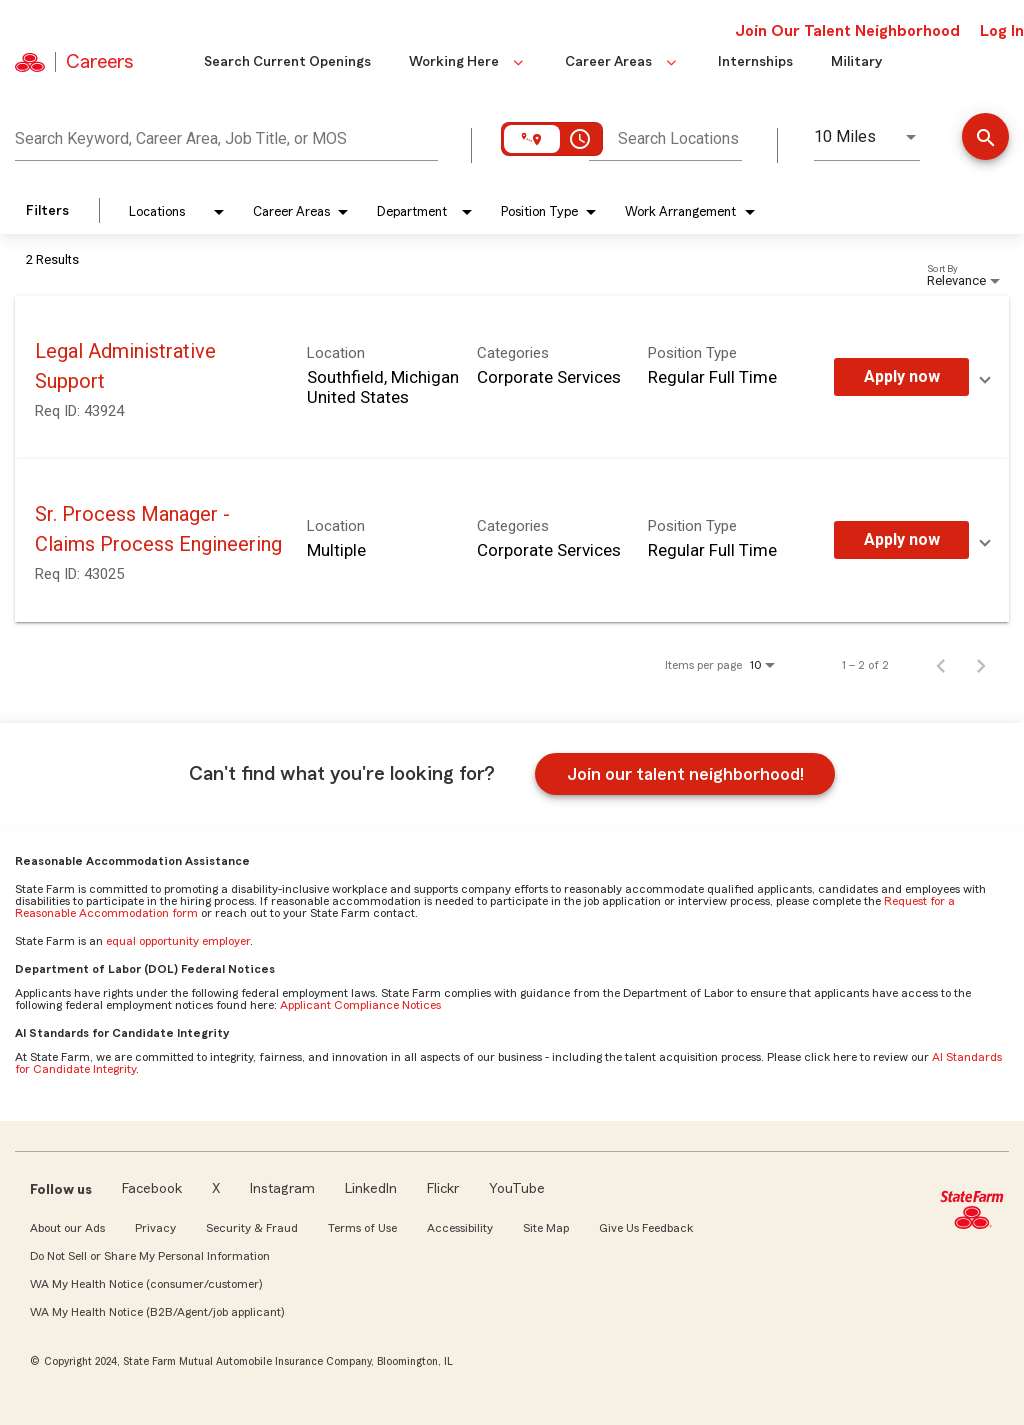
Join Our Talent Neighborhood (847, 31)
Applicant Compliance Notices (360, 1005)
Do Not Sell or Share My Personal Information (150, 1256)
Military (856, 62)
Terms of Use (362, 1228)
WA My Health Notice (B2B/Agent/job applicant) (157, 1312)
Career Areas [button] (622, 62)
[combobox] (226, 136)
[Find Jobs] (985, 138)
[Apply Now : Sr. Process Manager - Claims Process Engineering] (901, 540)
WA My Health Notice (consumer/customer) (146, 1284)
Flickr (443, 1189)
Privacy (155, 1228)
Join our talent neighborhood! (685, 774)
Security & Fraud (252, 1228)
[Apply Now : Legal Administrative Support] (901, 377)
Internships (755, 62)
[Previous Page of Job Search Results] (941, 665)
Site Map (546, 1228)
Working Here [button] (468, 62)
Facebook (152, 1189)
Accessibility (460, 1228)
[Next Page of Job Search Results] (981, 665)
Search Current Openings (287, 62)
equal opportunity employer (178, 941)
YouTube (517, 1189)
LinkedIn (371, 1189)
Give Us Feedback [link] (646, 1228)
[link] (512, 377)
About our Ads (67, 1228)
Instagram (282, 1189)
